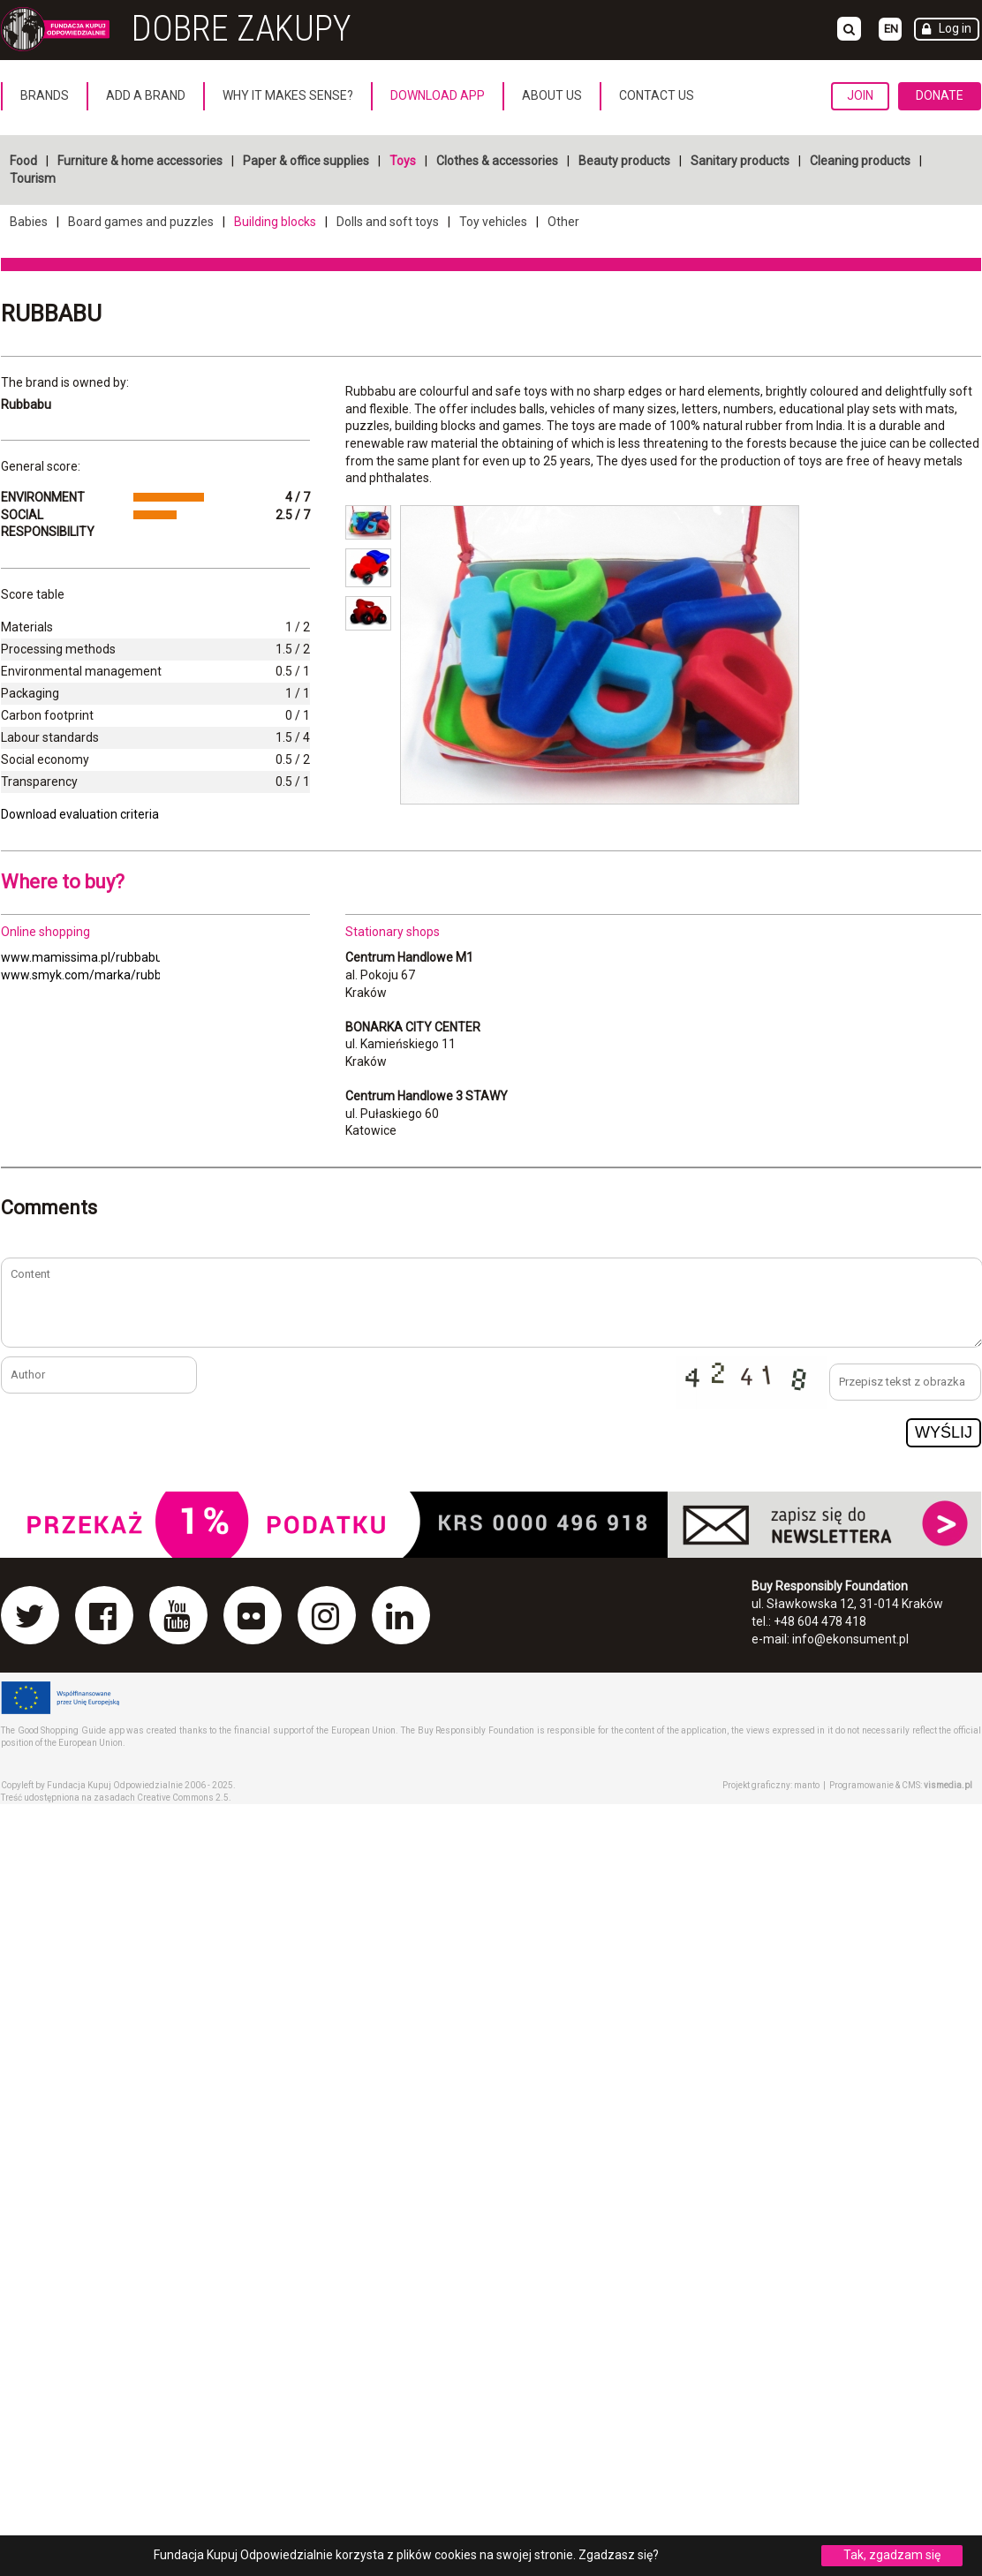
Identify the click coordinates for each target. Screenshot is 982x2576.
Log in (955, 28)
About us (552, 95)
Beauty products (624, 161)
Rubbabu (51, 313)
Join (860, 95)
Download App (437, 95)
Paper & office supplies (306, 161)
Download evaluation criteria (80, 814)
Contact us (656, 95)
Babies (29, 222)
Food (23, 161)
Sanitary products (740, 161)
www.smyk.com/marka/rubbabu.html (106, 975)
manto (807, 1785)
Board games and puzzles (141, 222)
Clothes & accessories (497, 161)
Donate (939, 95)
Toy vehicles (493, 222)
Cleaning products (860, 161)
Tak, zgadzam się (891, 2555)
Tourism (33, 178)
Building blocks (275, 222)
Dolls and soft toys (387, 222)
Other (563, 222)
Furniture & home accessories (140, 161)
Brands (44, 95)
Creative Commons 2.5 (183, 1797)
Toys (402, 161)
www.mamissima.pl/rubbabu (81, 957)
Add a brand (145, 95)
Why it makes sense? (288, 95)
